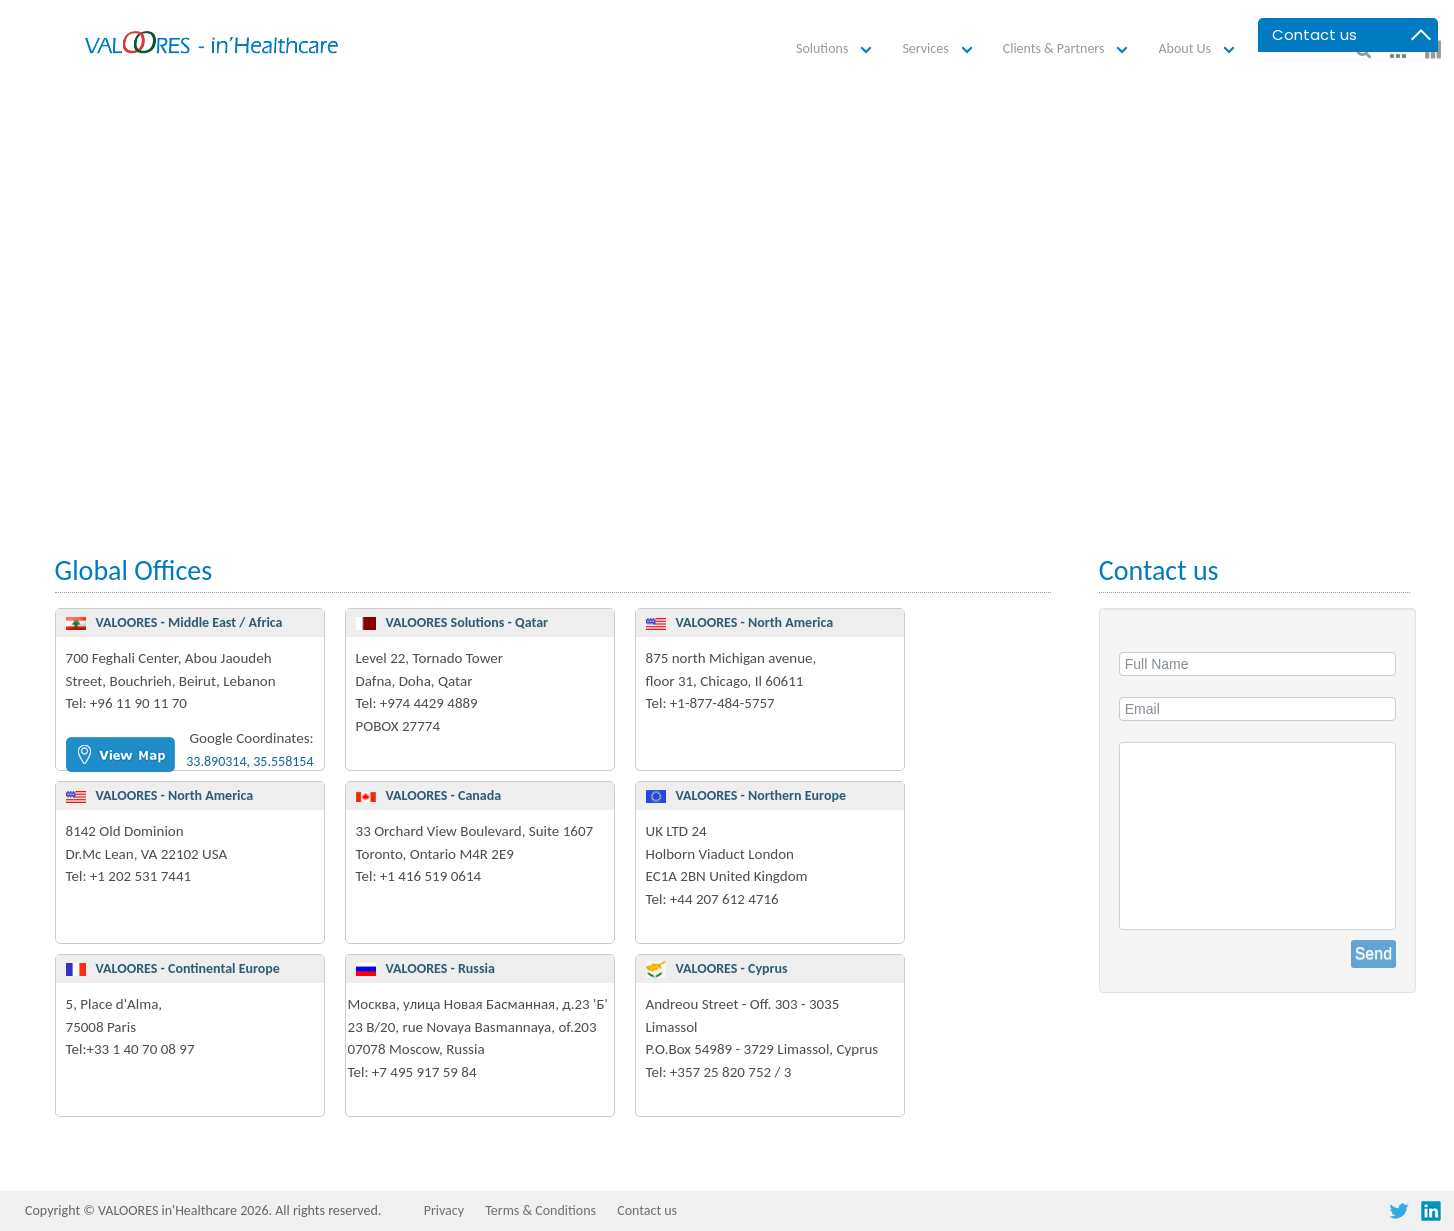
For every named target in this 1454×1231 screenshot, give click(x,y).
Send (1373, 953)
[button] (837, 49)
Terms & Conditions (540, 1210)
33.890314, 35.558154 (249, 761)
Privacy (444, 1210)
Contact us (647, 1210)
